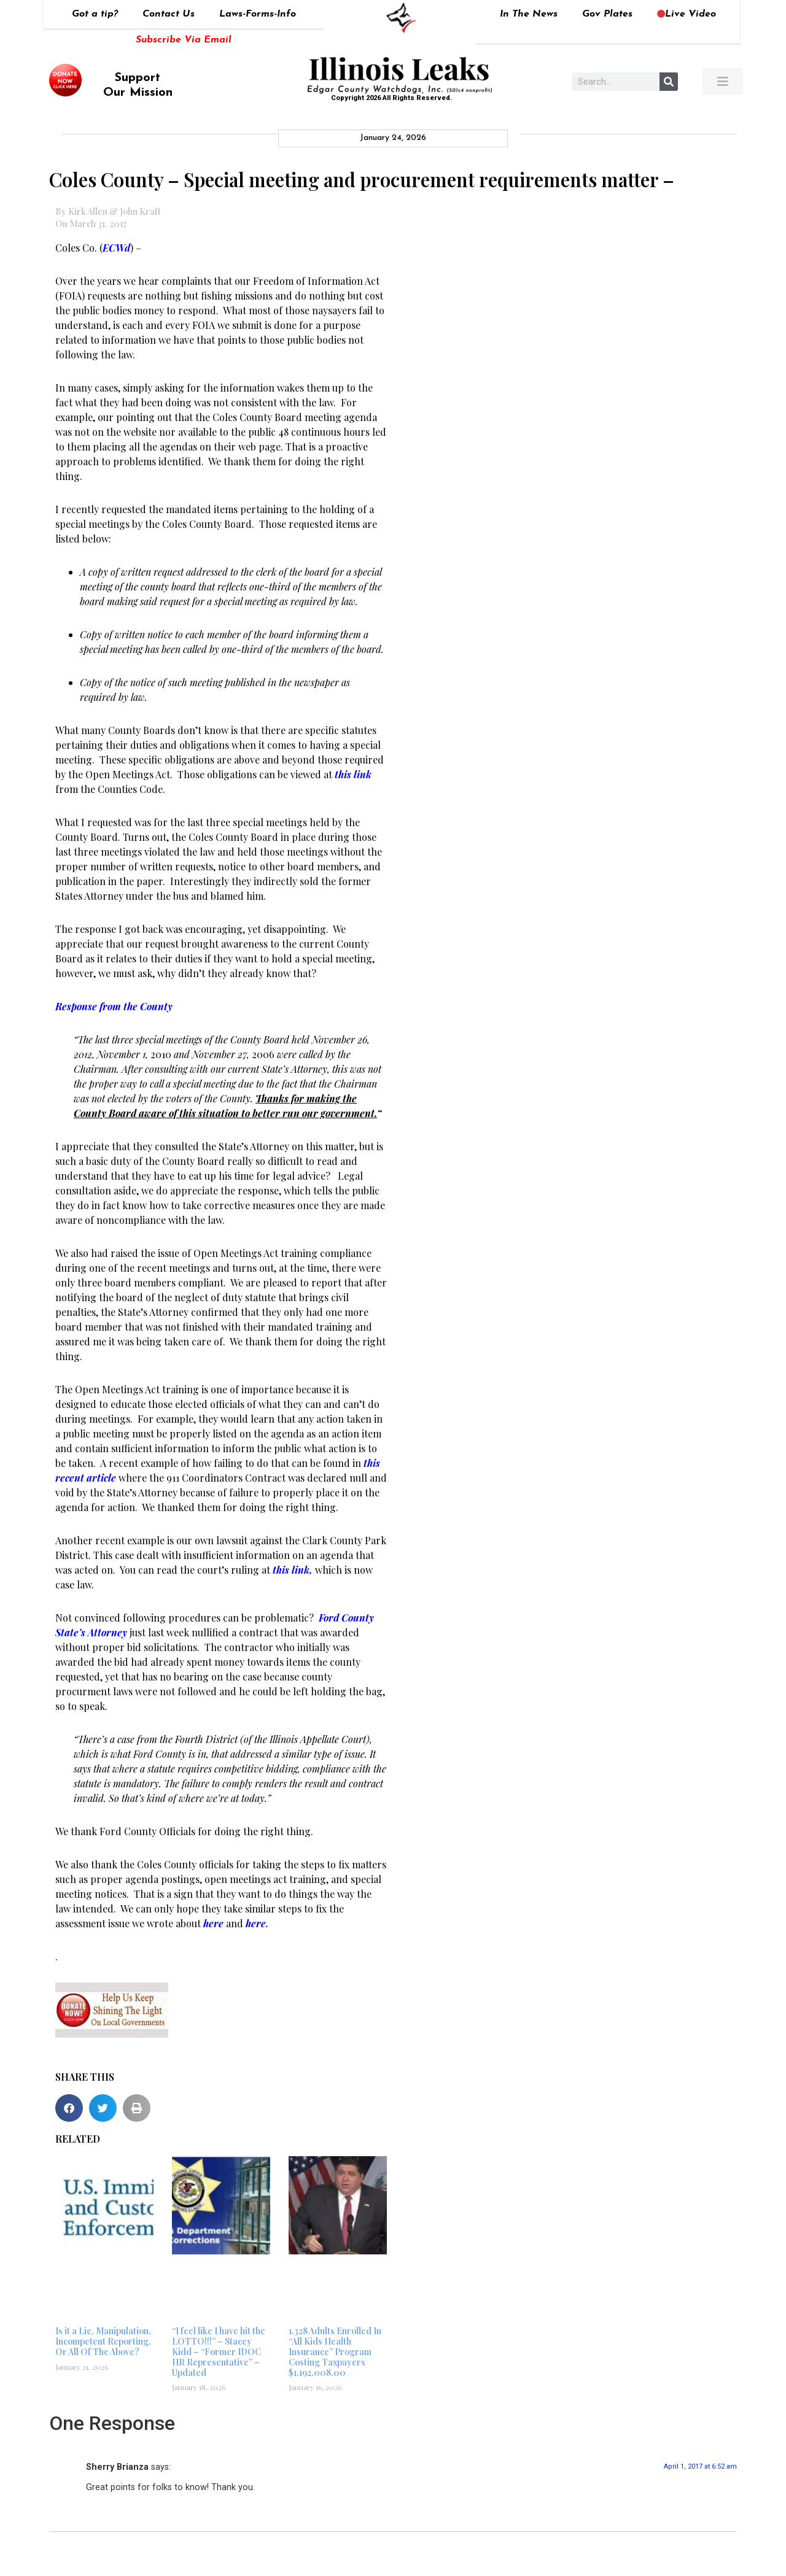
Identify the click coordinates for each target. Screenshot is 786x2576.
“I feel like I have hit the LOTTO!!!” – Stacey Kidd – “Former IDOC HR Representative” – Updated (218, 2351)
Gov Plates (607, 14)
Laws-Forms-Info (257, 14)
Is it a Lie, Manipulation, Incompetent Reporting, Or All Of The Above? (103, 2341)
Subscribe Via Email (184, 40)
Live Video (686, 14)
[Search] (669, 81)
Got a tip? (95, 14)
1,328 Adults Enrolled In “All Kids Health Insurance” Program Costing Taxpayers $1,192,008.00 (335, 2351)
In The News (529, 14)
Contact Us (168, 14)
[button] (69, 2108)
